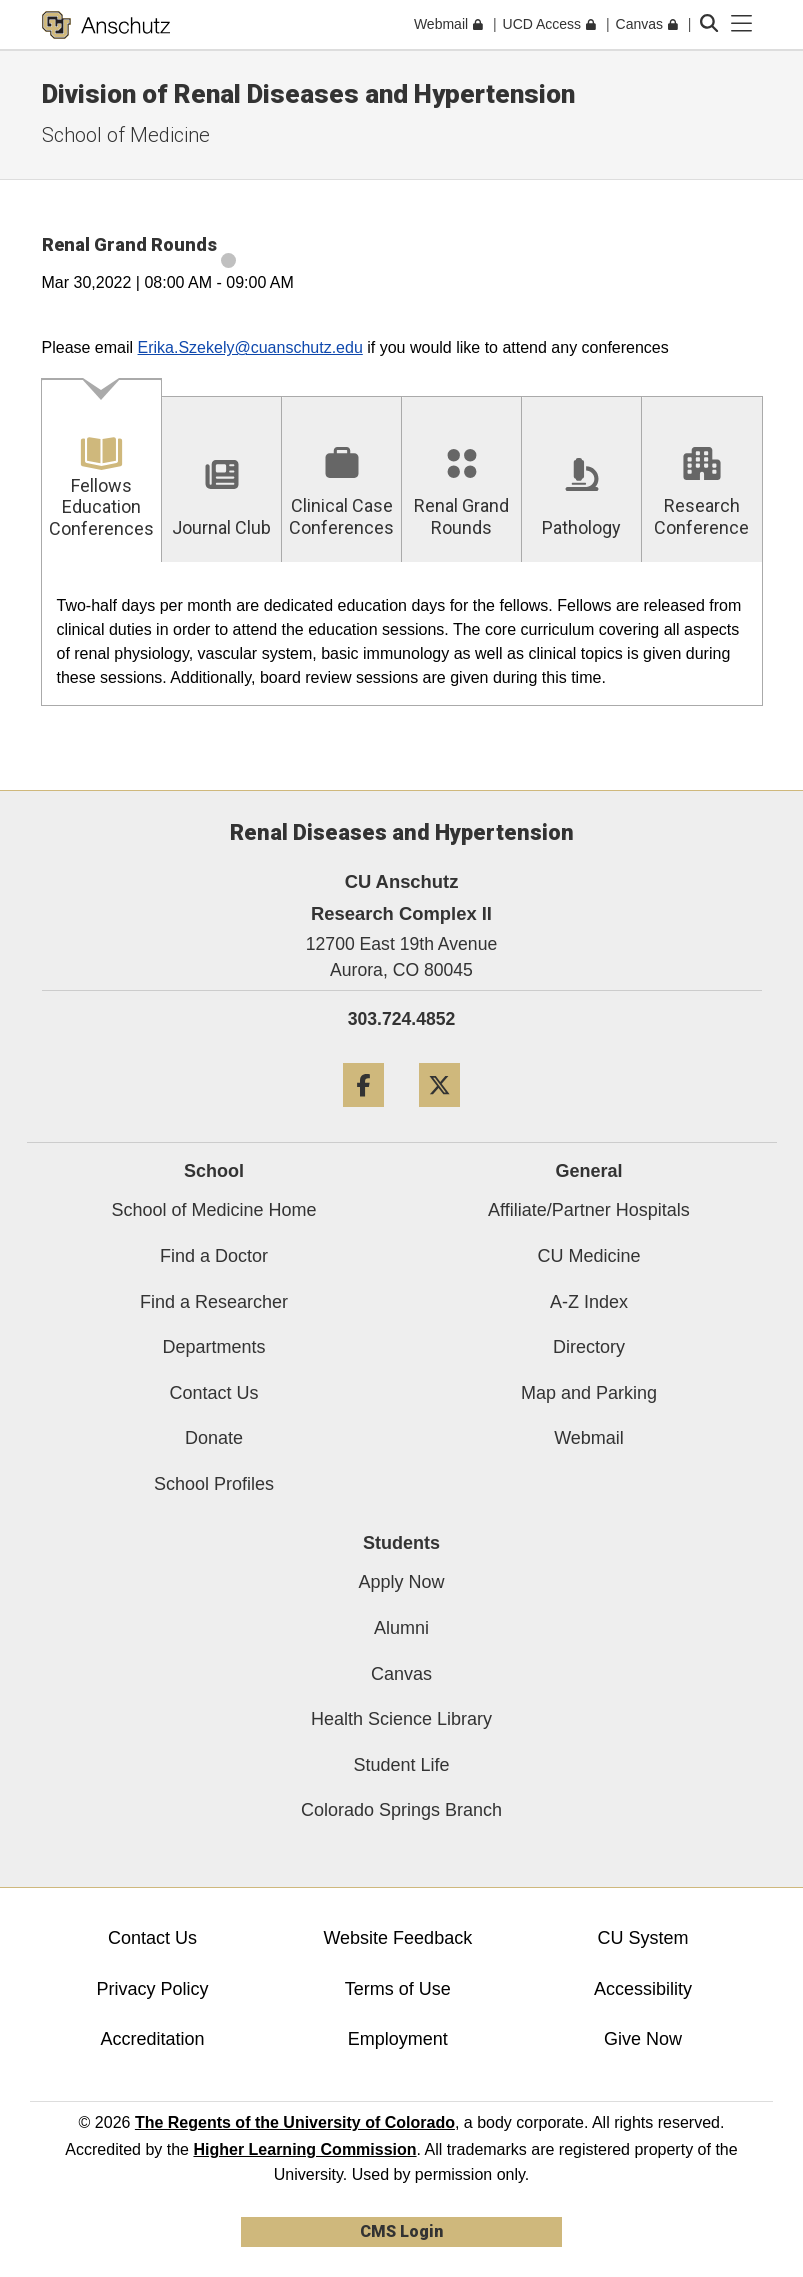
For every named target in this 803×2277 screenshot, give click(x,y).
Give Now (643, 2039)
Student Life (401, 1765)
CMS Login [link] (401, 2231)
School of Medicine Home (213, 1210)
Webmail (589, 1438)
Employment (398, 2039)
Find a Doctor (214, 1256)
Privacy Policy (153, 1989)
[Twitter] (439, 1114)
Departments (213, 1347)
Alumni (401, 1628)
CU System (642, 1938)
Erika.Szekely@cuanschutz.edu (250, 347)
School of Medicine (126, 135)
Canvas (401, 1674)
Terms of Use (398, 1989)
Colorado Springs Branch (401, 1810)
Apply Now (401, 1582)
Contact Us (213, 1393)
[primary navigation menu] (742, 24)
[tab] (102, 471)
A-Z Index (589, 1302)
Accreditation (153, 2039)
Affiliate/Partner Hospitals (589, 1210)
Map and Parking (589, 1393)
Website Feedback (397, 1938)
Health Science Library (401, 1719)
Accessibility (643, 1989)
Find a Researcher (214, 1302)
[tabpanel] (402, 634)
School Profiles (214, 1484)
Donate (214, 1438)
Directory (589, 1347)
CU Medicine (588, 1256)
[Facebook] (363, 1114)
